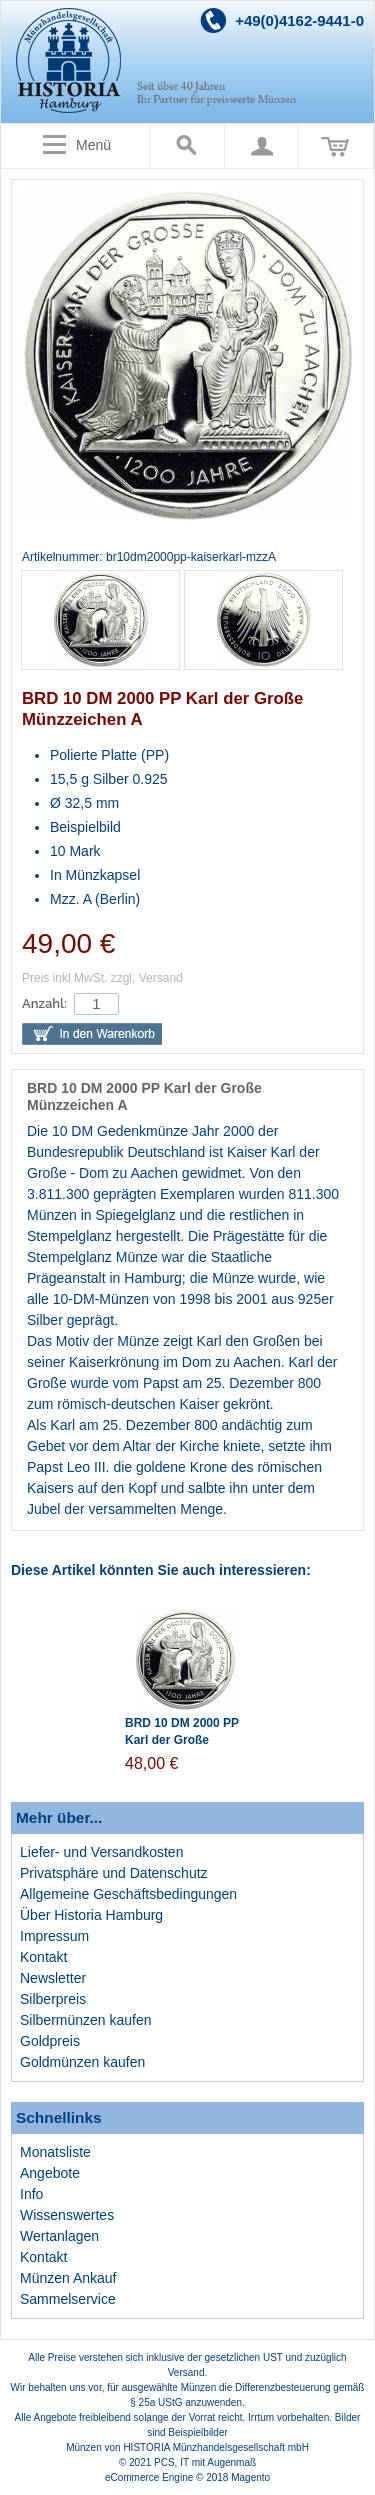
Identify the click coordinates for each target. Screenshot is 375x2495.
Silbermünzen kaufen (86, 2020)
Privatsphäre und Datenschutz (114, 1873)
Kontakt (43, 1957)
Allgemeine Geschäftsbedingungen (128, 1894)
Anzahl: (44, 1003)
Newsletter (53, 1978)
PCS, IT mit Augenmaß (205, 2462)
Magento (250, 2477)
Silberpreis (53, 1999)
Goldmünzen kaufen (82, 2062)
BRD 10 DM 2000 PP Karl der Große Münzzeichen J (182, 1740)
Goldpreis (50, 2041)
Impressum (54, 1936)
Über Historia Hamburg (91, 1915)
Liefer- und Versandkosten (101, 1852)
